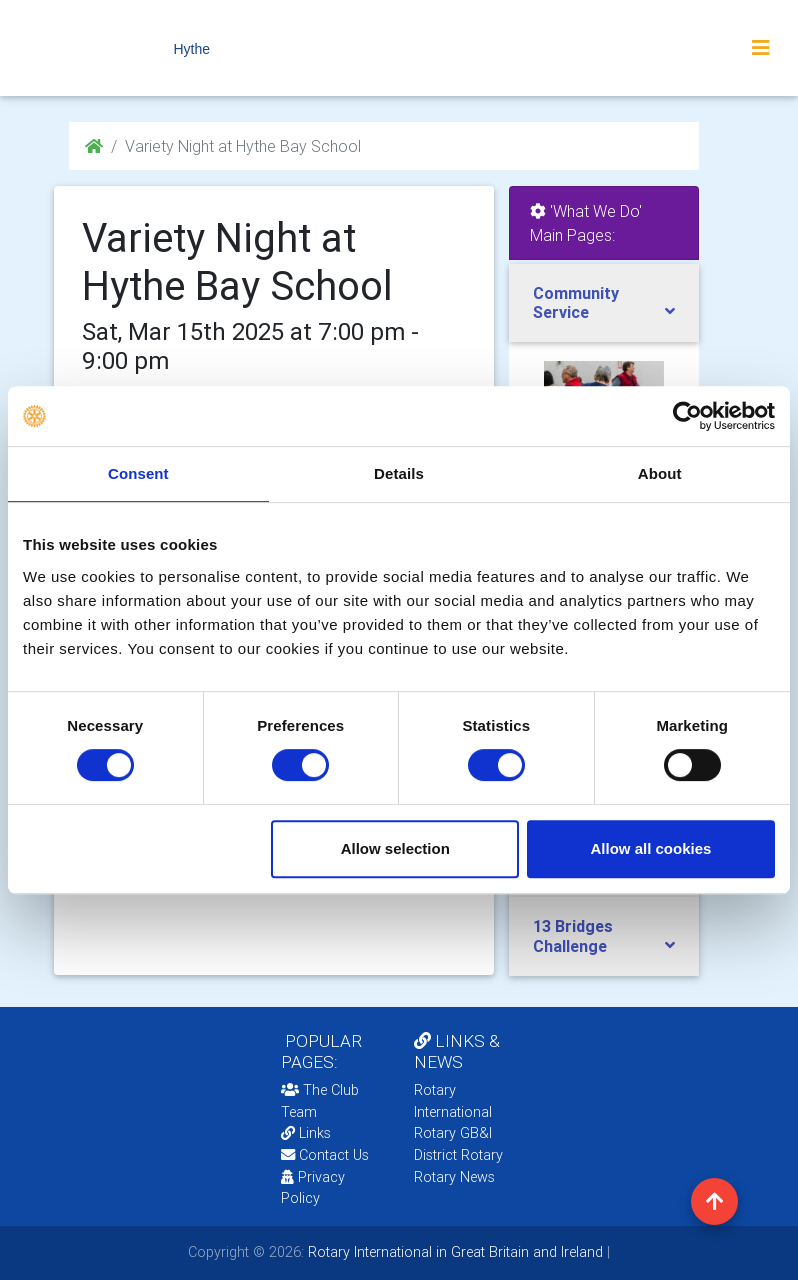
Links (306, 1133)
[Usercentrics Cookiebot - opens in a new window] (687, 416)
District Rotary (458, 1155)
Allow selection (395, 848)
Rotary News (454, 1177)
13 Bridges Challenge (573, 935)
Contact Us (325, 1155)
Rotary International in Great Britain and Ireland (453, 1252)
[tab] (604, 303)
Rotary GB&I (453, 1133)
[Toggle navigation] (761, 48)
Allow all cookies (650, 848)
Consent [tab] (138, 473)
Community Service (576, 302)
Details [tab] (399, 473)
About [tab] (660, 473)
